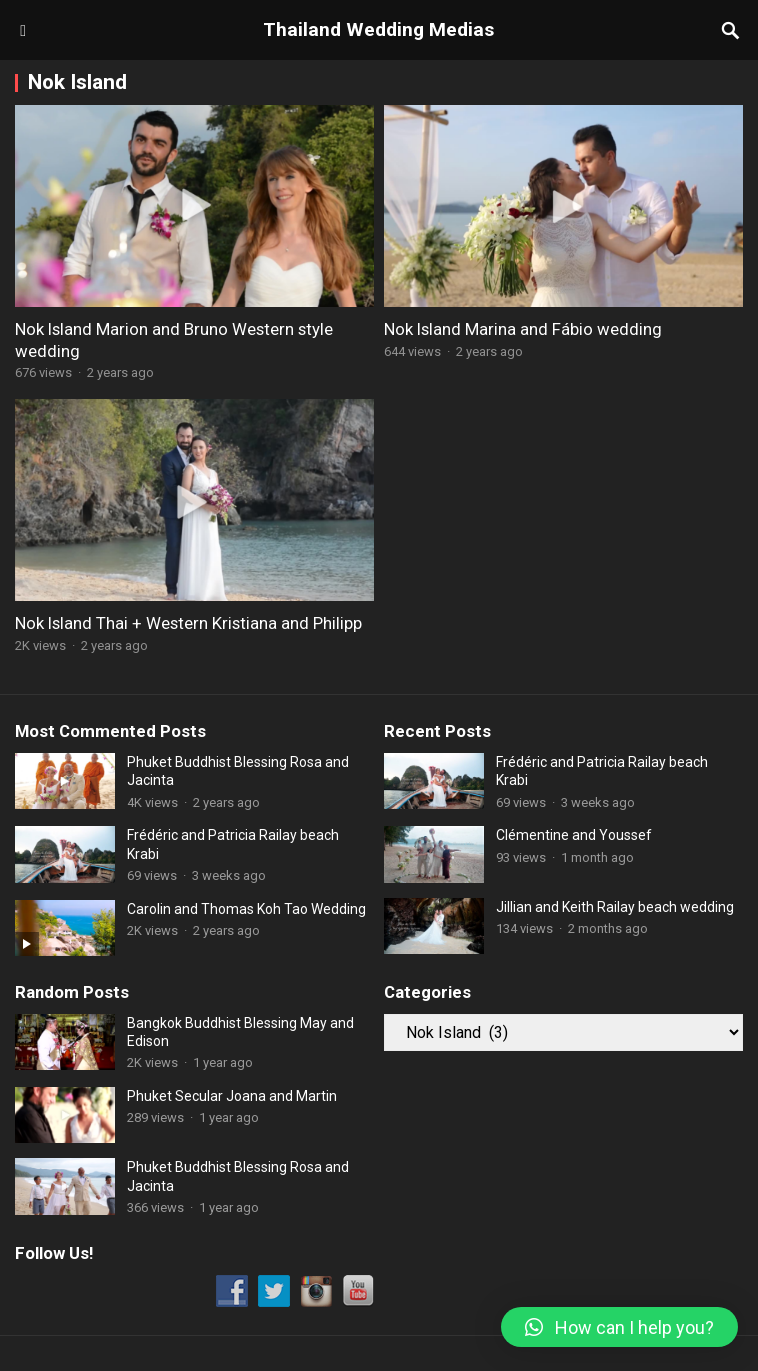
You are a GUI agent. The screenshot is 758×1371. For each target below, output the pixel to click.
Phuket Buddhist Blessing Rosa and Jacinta (238, 771)
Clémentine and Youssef (574, 835)
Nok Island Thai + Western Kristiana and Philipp (188, 623)
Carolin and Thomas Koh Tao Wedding (246, 909)
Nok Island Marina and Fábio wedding (523, 329)
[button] (619, 1327)
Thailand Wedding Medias (378, 29)
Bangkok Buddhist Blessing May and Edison (240, 1032)
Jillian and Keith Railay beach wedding (615, 907)
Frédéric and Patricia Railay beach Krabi (233, 844)
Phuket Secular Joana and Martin (232, 1096)
